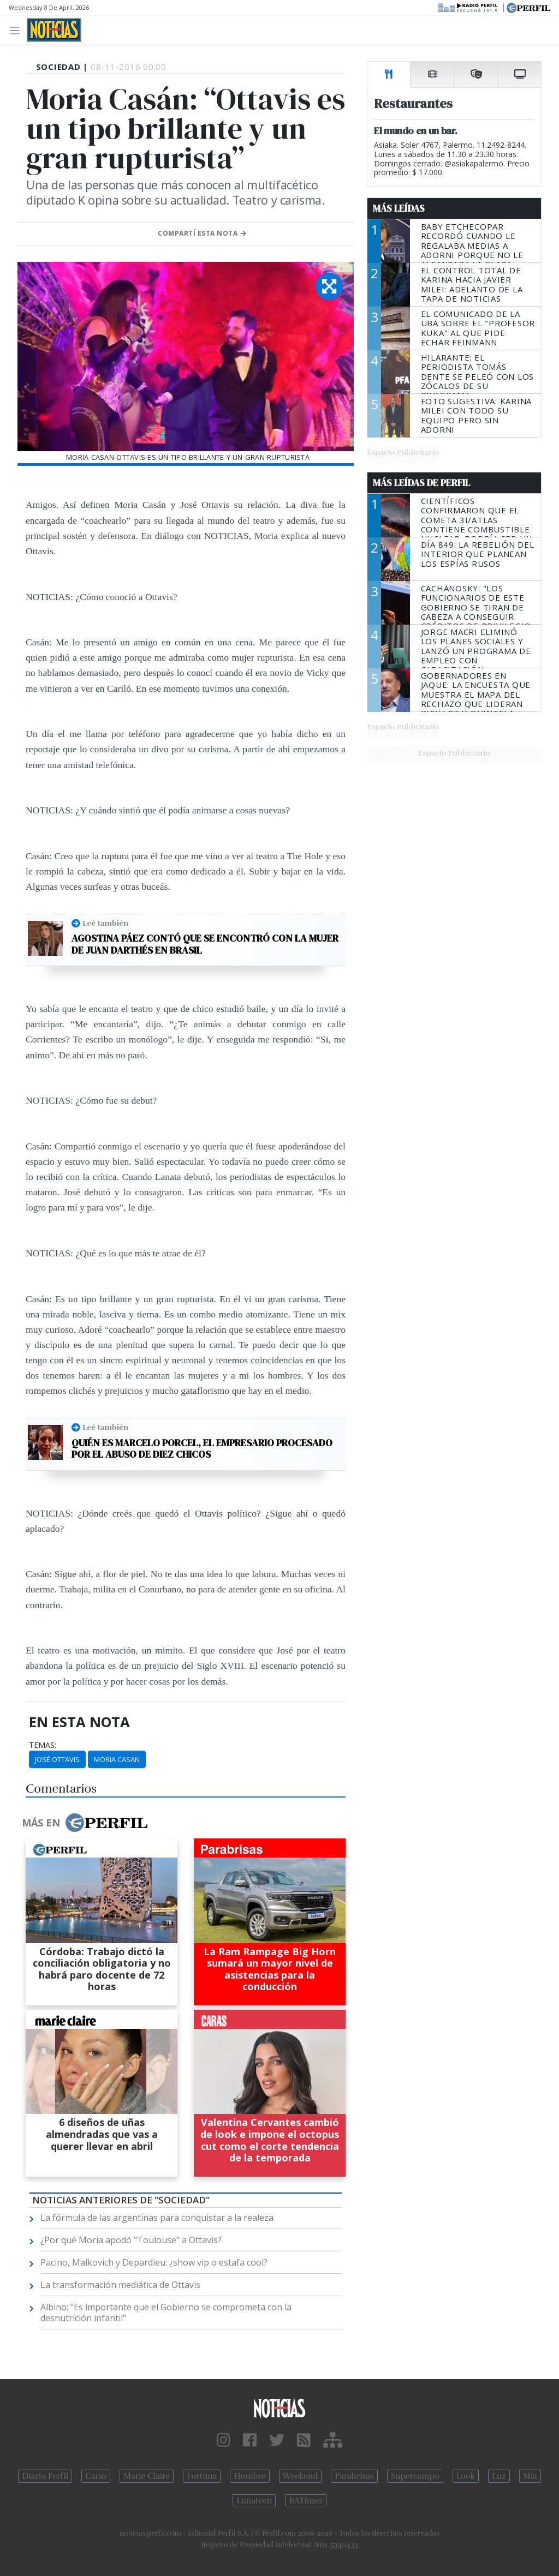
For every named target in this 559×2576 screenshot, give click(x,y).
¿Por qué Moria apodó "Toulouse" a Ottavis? (131, 2240)
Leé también (105, 923)
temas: (42, 1745)
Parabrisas (354, 2476)
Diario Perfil (45, 2476)
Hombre (249, 2476)
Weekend (300, 2476)
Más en (84, 1822)
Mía (530, 2476)
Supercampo (415, 2476)
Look (465, 2476)
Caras (95, 2476)
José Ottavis (57, 1759)
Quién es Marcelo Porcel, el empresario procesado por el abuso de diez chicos (202, 1448)
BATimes (306, 2501)
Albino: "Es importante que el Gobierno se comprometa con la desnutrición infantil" (166, 2312)
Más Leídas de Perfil (421, 482)
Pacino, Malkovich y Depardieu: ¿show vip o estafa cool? (153, 2262)
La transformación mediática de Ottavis (120, 2285)
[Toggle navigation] (18, 30)
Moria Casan (117, 1759)
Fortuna (202, 2476)
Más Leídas (399, 208)
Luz (499, 2476)
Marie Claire (146, 2476)
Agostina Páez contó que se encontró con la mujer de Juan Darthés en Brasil (205, 944)
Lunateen (254, 2501)
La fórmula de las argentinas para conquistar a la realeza (156, 2218)
